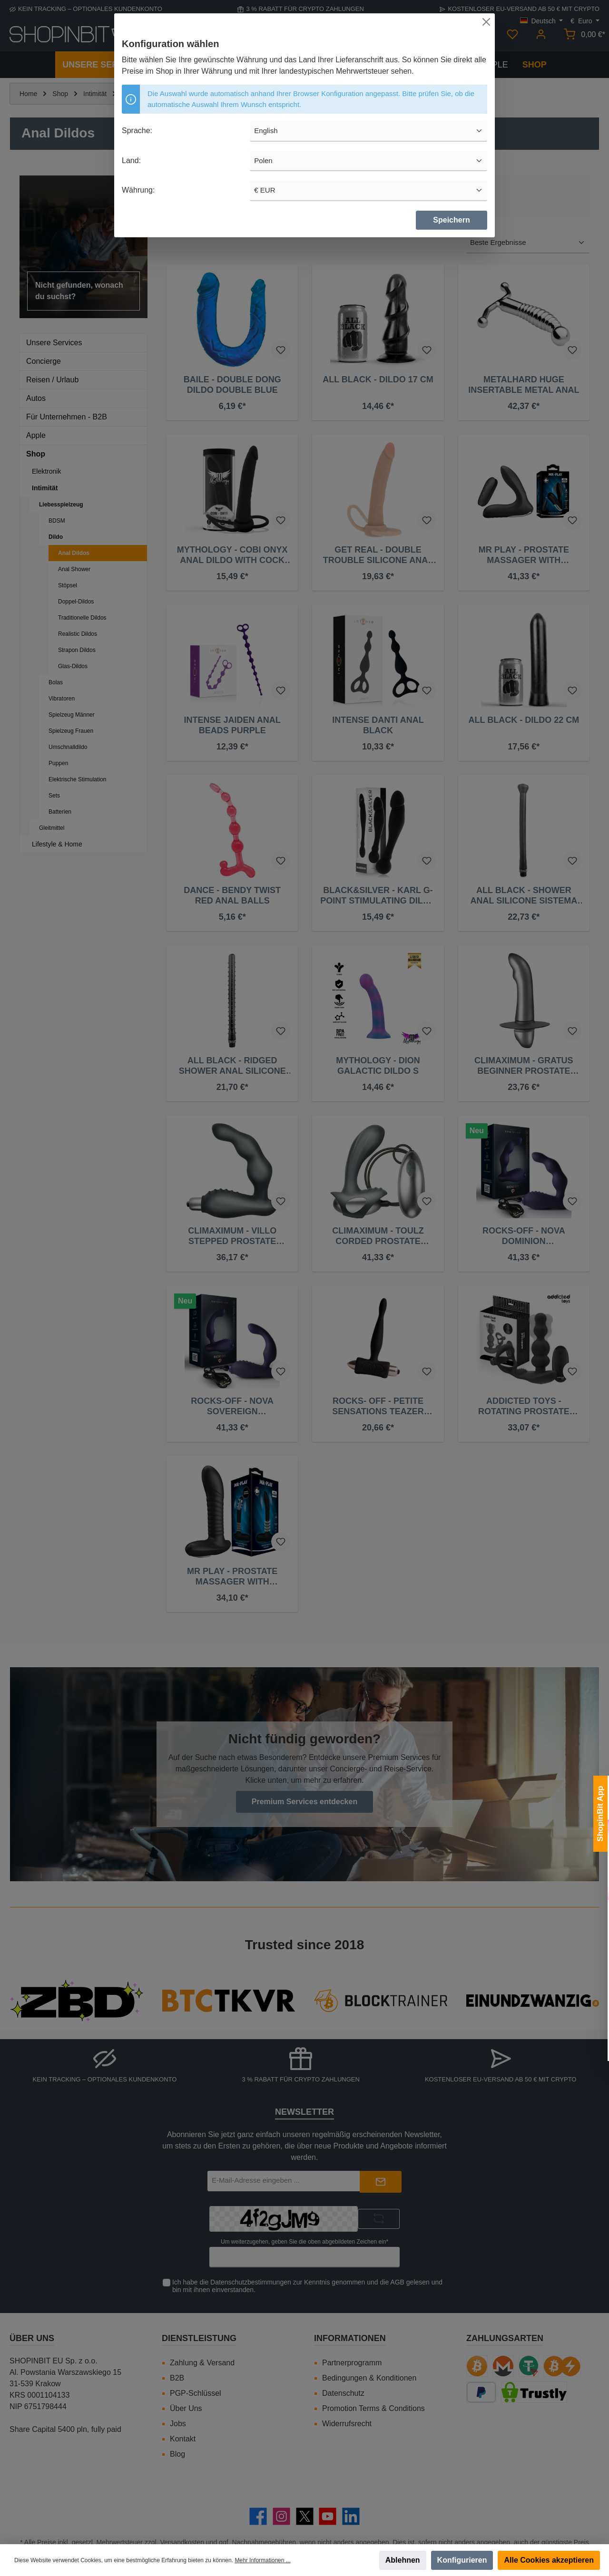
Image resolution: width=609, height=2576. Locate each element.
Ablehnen (402, 2560)
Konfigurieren (462, 2560)
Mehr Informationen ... (262, 2560)
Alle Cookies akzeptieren (549, 2560)
